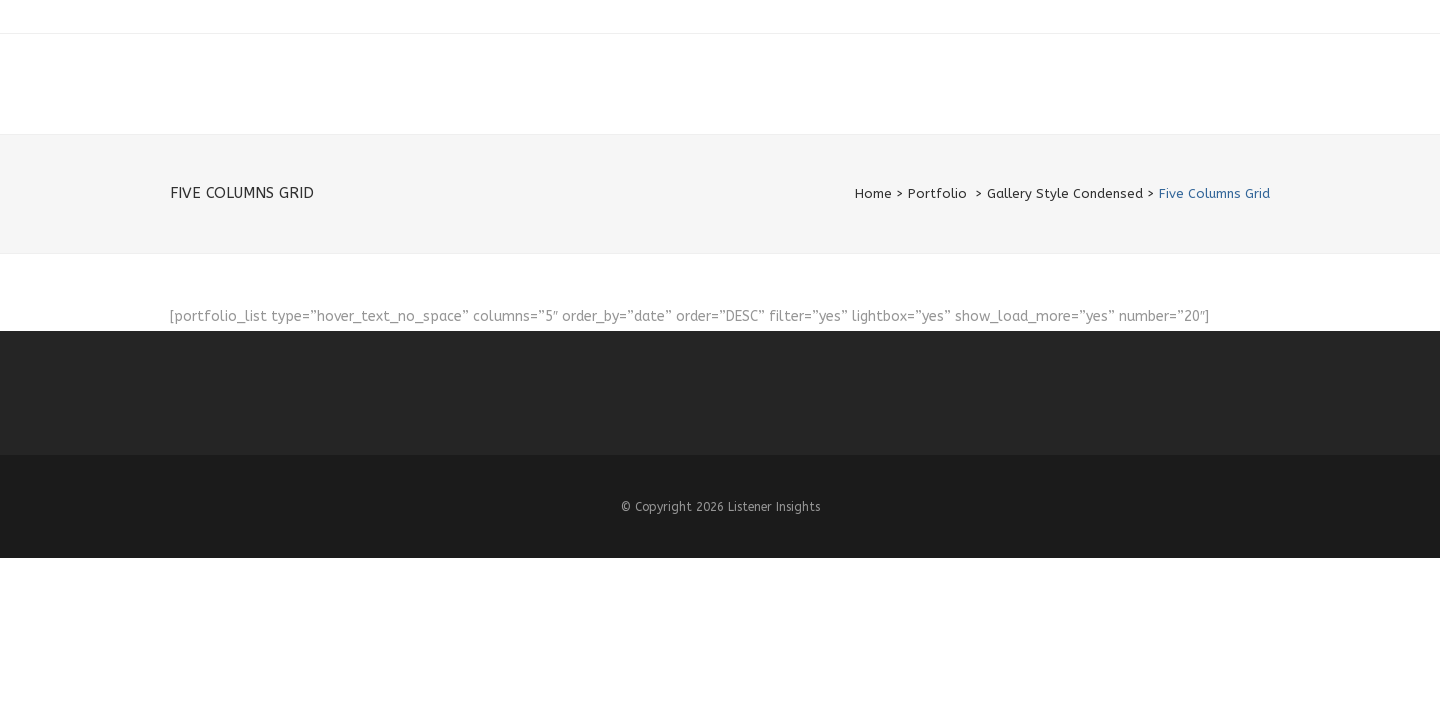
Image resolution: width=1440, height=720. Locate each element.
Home (873, 193)
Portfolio (937, 193)
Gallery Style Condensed (1065, 193)
